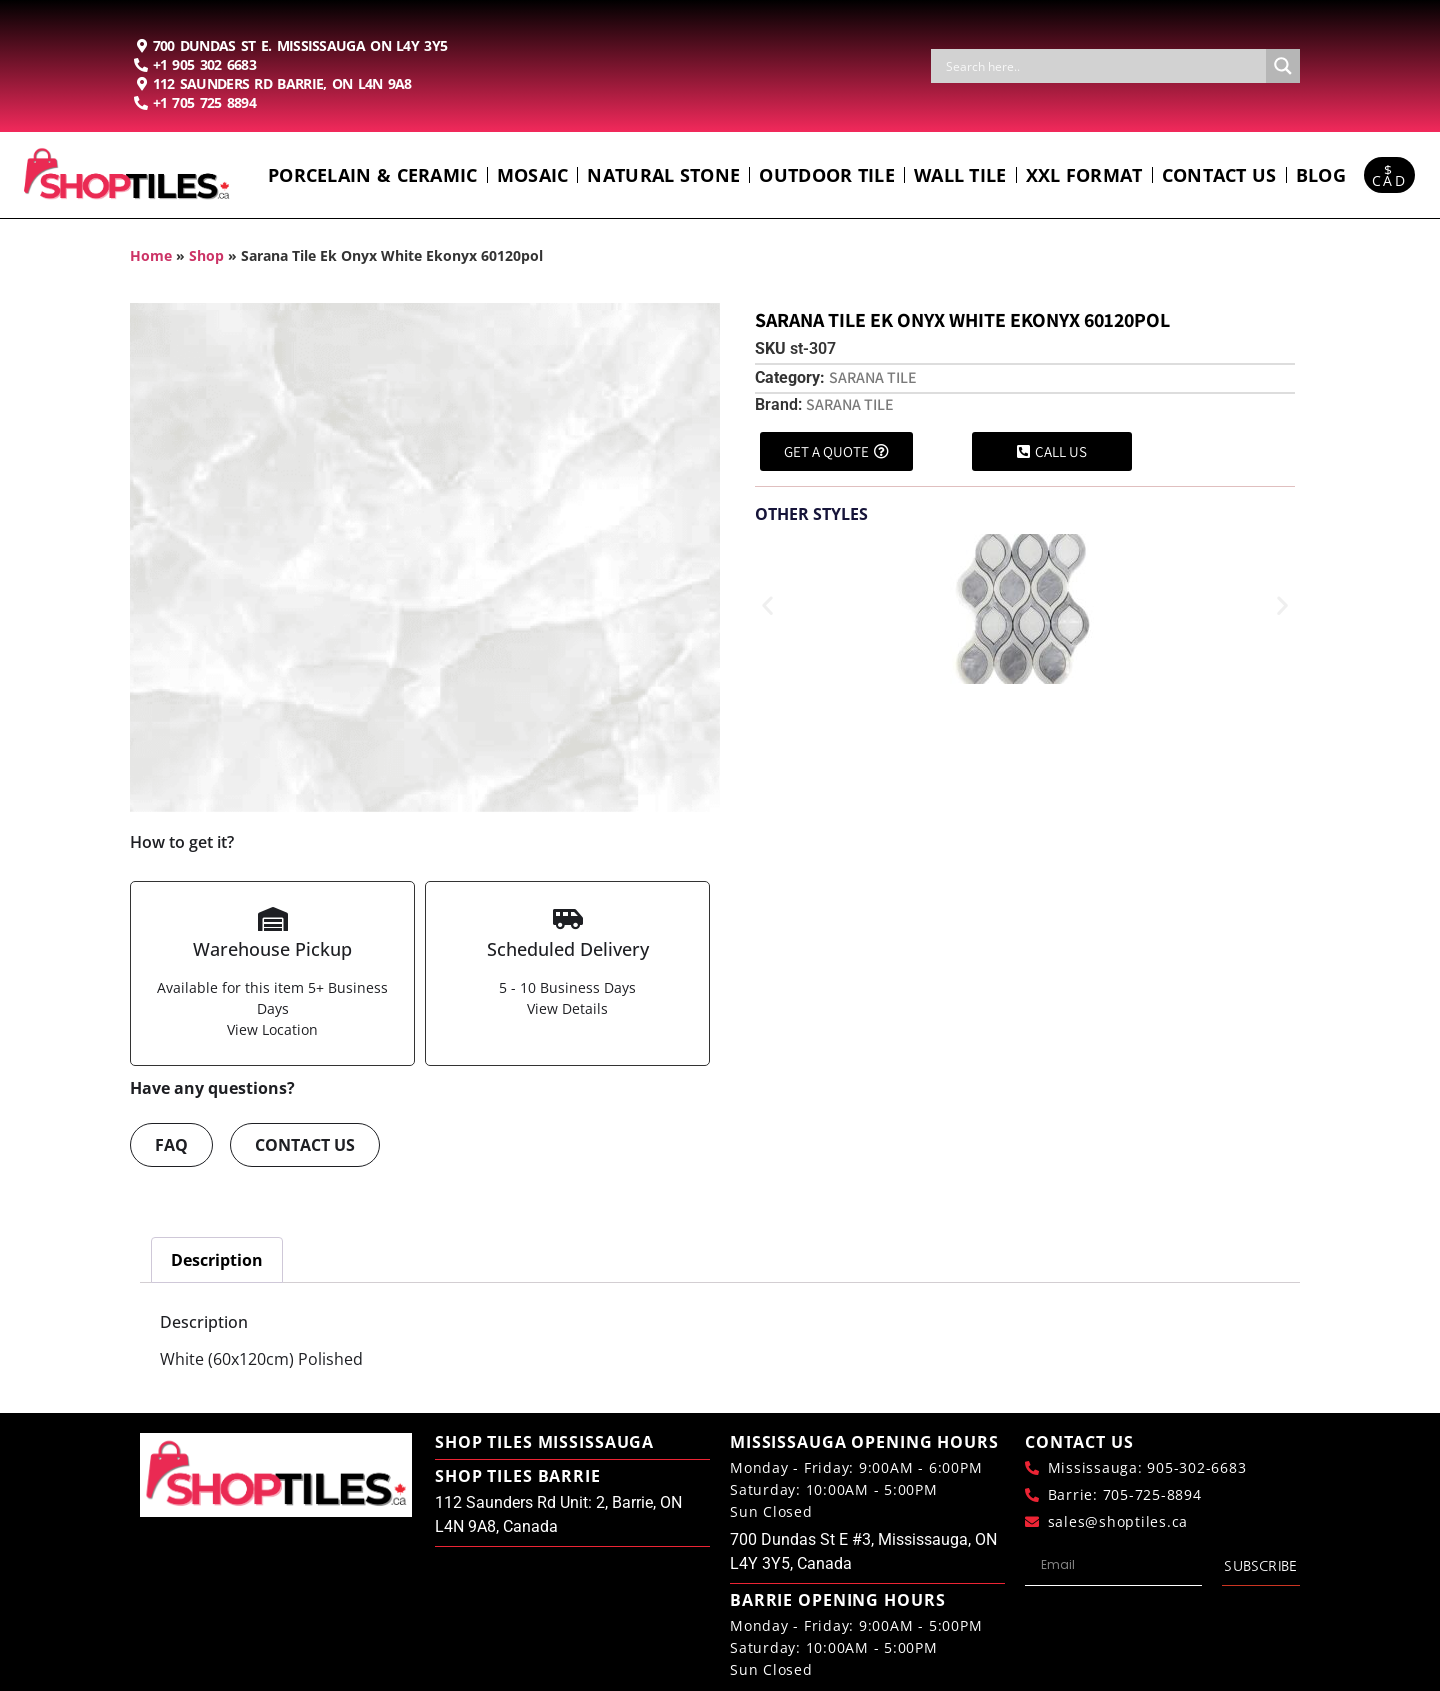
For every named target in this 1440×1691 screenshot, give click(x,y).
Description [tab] (217, 1260)
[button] (767, 604)
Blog (1321, 175)
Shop (206, 255)
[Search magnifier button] (1283, 66)
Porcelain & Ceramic (373, 175)
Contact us (1219, 175)
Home (151, 255)
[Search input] (1103, 66)
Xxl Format (1084, 175)
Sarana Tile (873, 377)
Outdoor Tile (827, 175)
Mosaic (533, 175)
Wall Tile (960, 175)
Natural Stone (663, 175)
